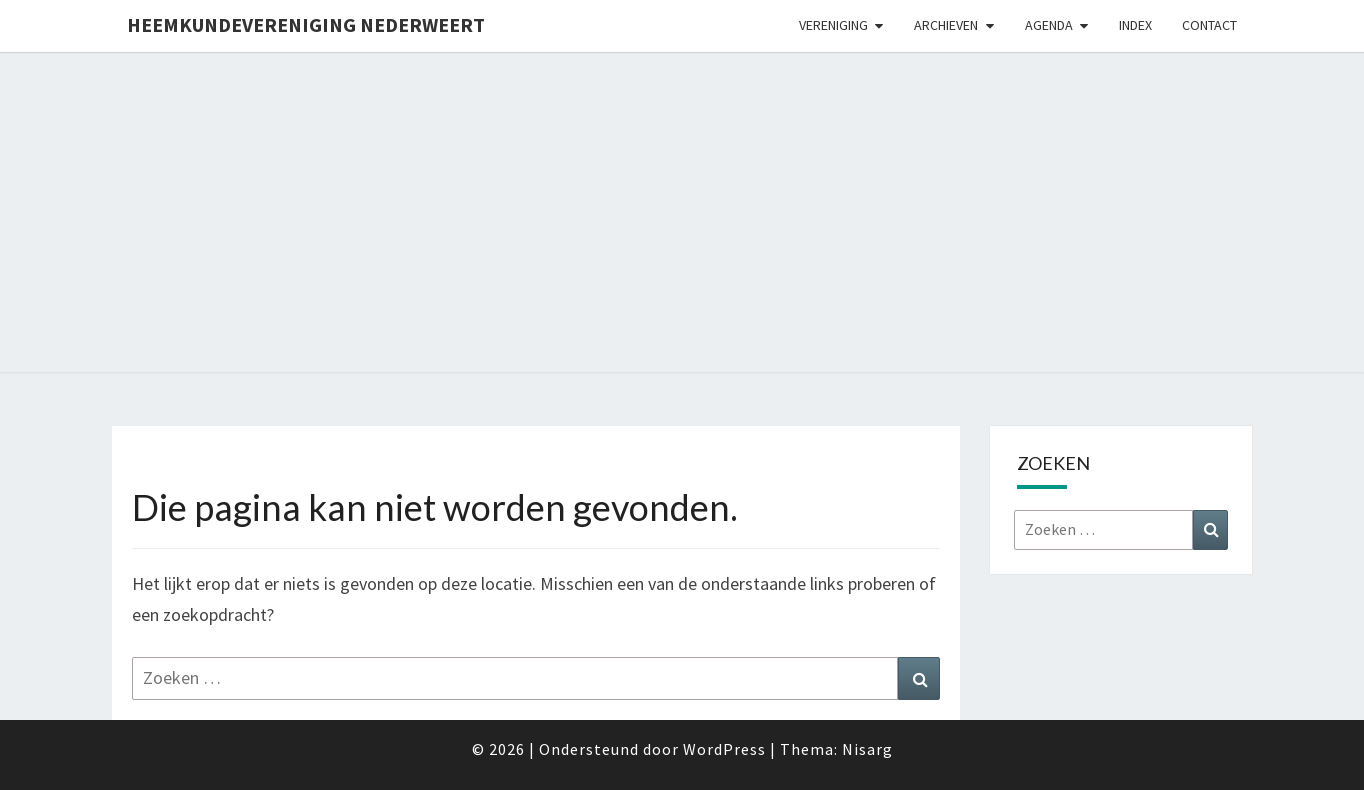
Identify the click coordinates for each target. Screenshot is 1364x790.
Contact (1209, 25)
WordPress (724, 749)
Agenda (1049, 25)
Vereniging (833, 25)
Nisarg (867, 749)
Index (1135, 25)
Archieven (946, 25)
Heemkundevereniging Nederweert (306, 24)
